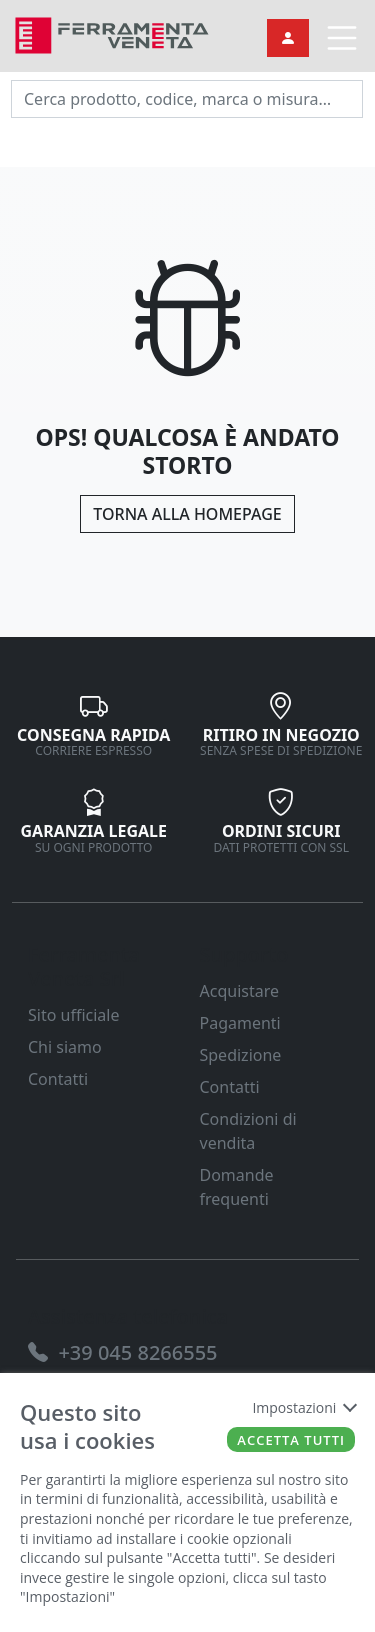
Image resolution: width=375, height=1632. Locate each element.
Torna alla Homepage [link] (187, 514)
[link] (112, 33)
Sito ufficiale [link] (74, 1015)
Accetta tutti (291, 1440)
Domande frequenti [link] (237, 1187)
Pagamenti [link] (240, 1023)
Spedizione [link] (241, 1055)
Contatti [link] (58, 1079)
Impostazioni (303, 1407)
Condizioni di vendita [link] (248, 1131)
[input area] (187, 99)
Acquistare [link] (240, 991)
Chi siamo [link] (65, 1047)
